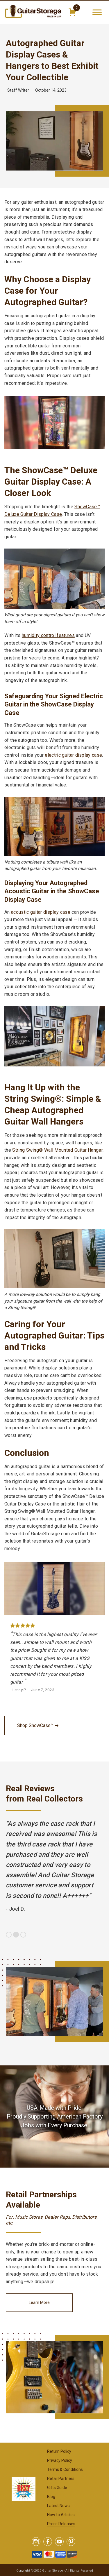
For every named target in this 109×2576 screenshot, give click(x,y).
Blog (51, 2496)
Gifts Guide (57, 2487)
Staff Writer (18, 90)
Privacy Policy (59, 2460)
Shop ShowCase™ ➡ (37, 1725)
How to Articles (61, 2514)
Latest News (58, 2505)
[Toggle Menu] (97, 12)
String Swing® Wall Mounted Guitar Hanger (57, 1150)
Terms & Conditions (65, 2469)
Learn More (39, 2302)
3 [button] (23, 1935)
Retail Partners (60, 2478)
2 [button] (16, 1935)
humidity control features (48, 635)
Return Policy (59, 2451)
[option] (54, 1866)
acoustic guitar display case (40, 912)
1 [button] (9, 1935)
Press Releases (61, 2523)
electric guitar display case (73, 755)
